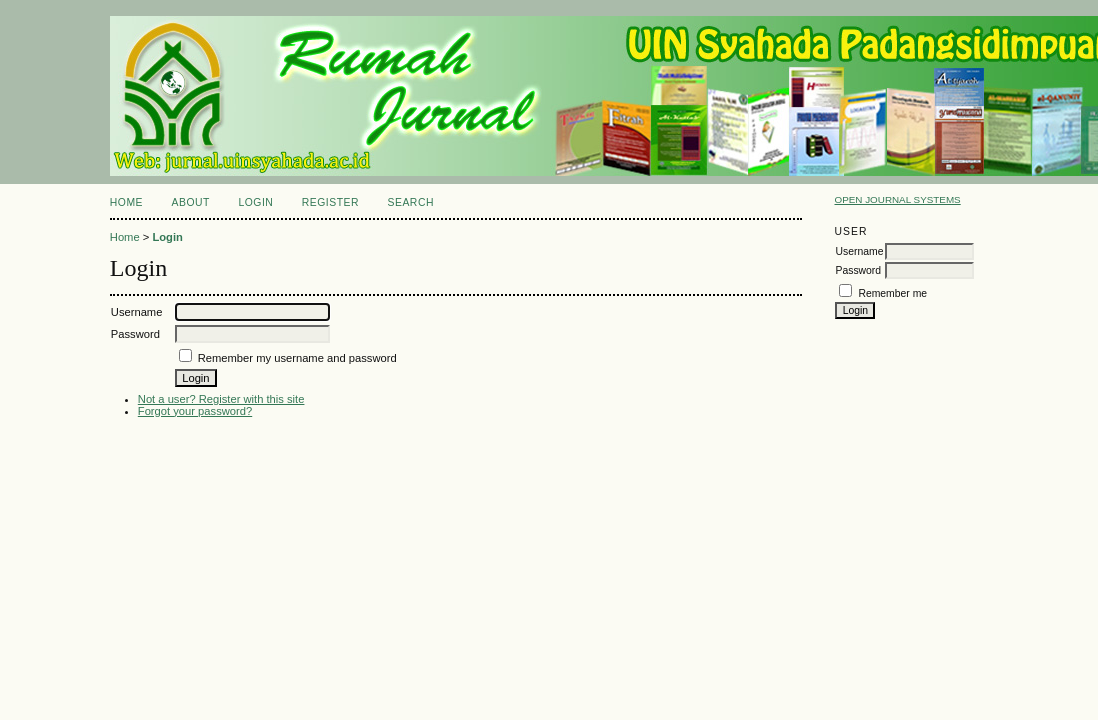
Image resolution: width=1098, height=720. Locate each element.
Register (330, 202)
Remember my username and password (297, 358)
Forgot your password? (195, 411)
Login (255, 202)
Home (126, 202)
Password (858, 270)
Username (859, 251)
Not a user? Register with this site (221, 399)
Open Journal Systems (897, 199)
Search (411, 202)
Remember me (892, 293)
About (191, 202)
